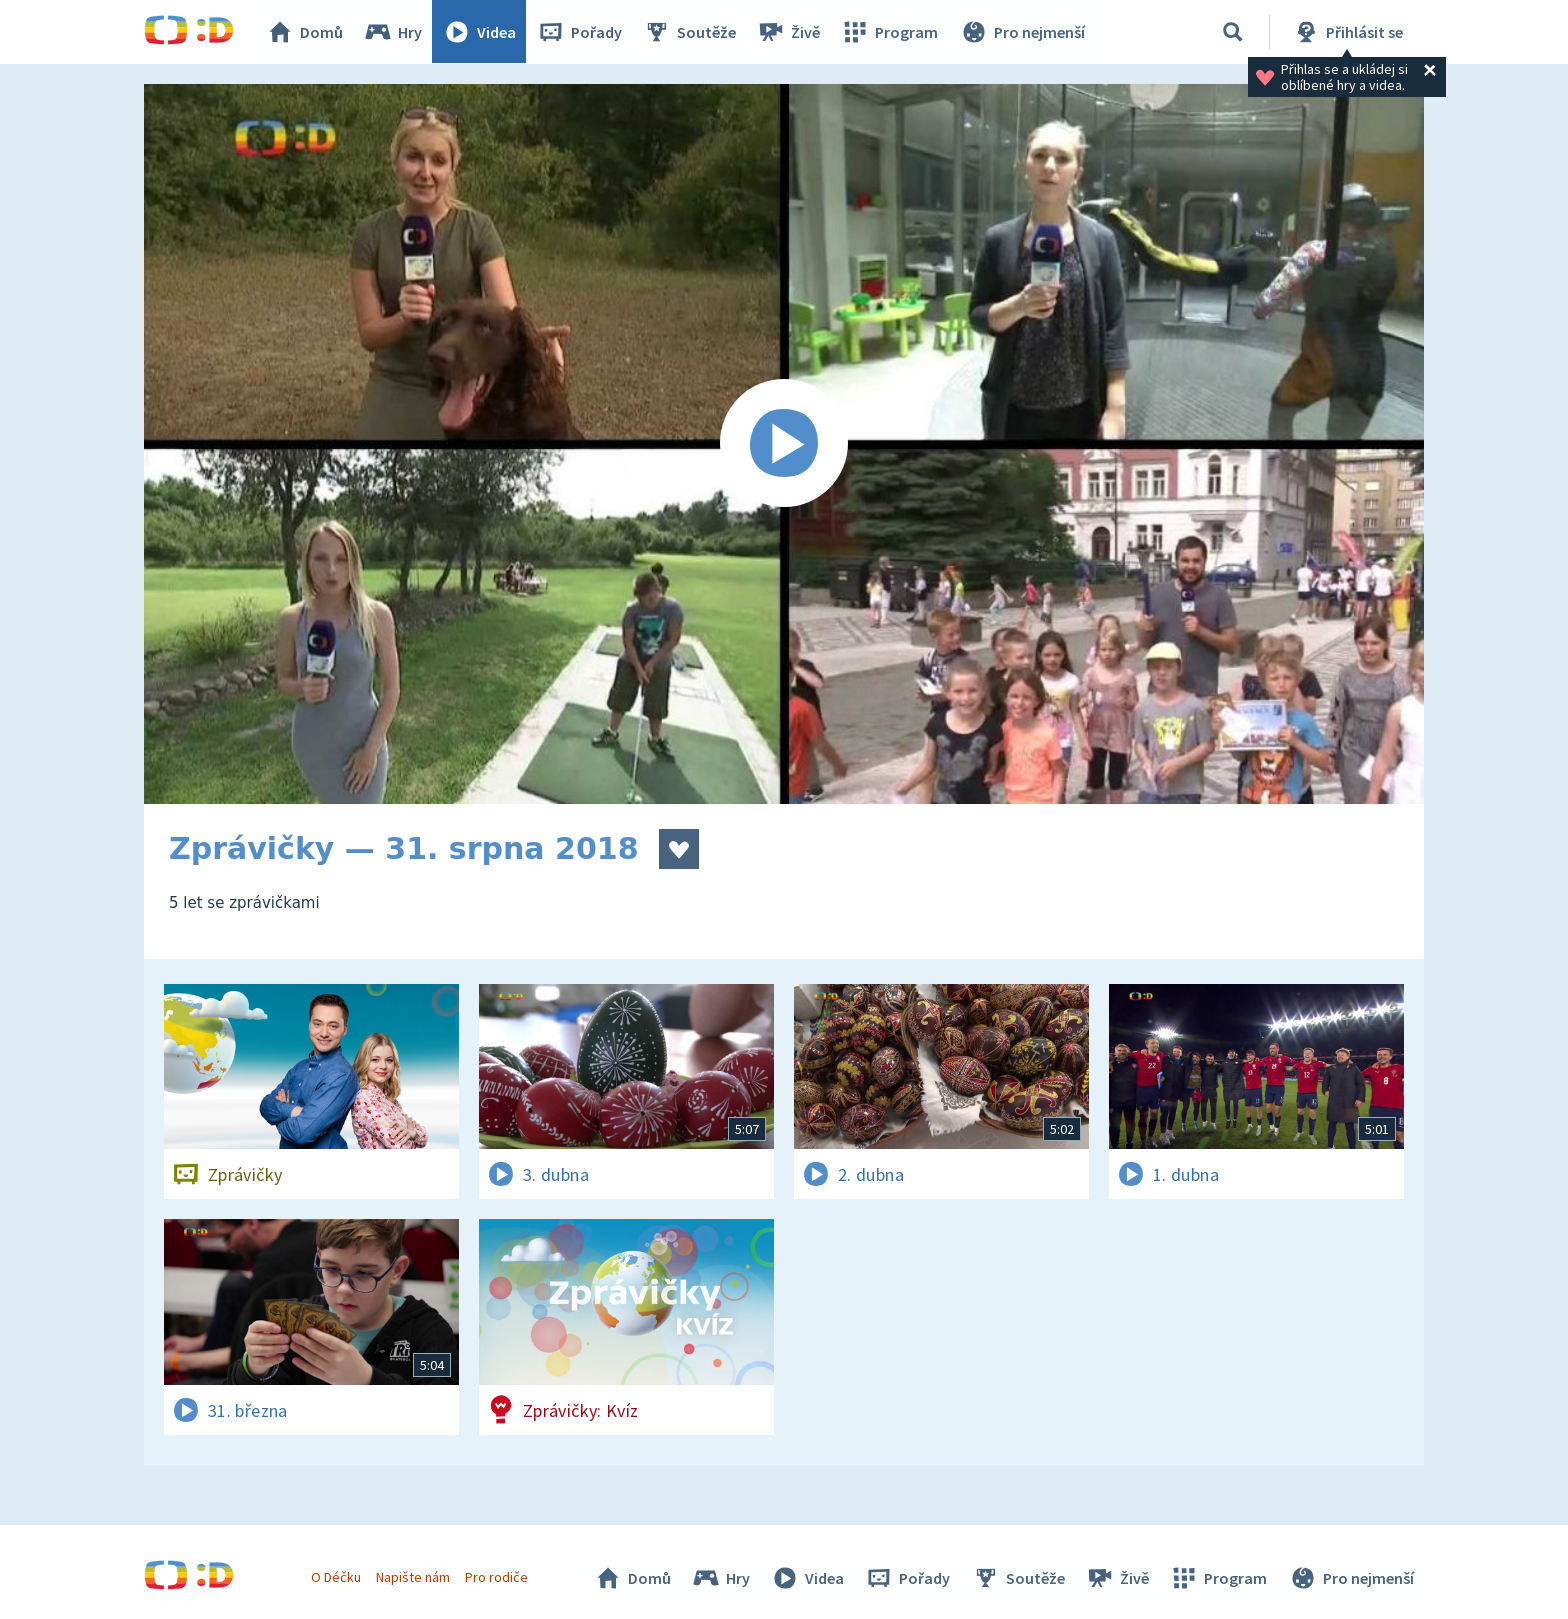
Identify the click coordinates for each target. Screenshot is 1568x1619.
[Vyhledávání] (1233, 32)
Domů (305, 32)
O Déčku (336, 1577)
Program (890, 32)
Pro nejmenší (1022, 32)
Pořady (580, 32)
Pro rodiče (497, 1577)
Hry (393, 32)
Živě (789, 32)
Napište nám (413, 1577)
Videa (480, 32)
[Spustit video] (784, 444)
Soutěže (690, 32)
